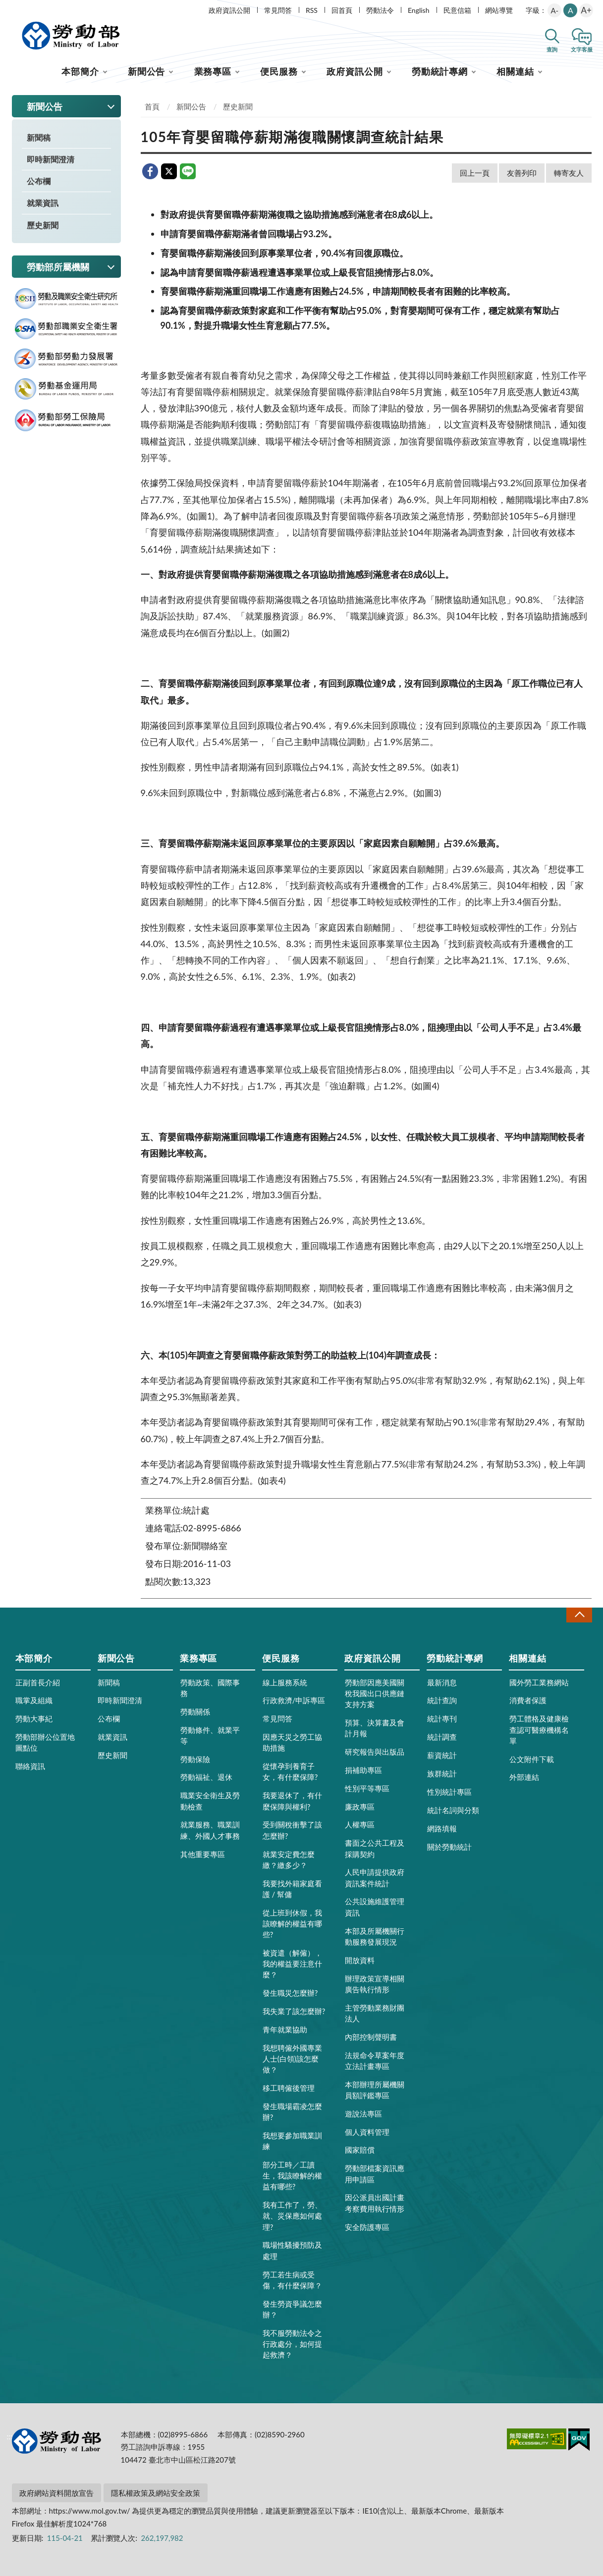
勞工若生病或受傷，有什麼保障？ (292, 2280)
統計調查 (442, 1736)
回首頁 (341, 10)
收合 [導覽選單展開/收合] (579, 1614)
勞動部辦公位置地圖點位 (45, 1742)
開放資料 (360, 1960)
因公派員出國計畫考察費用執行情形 (374, 2203)
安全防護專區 (367, 2226)
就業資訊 (42, 202)
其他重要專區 (202, 1854)
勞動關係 (195, 1711)
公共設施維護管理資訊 (374, 1907)
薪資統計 (442, 1755)
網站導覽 (499, 10)
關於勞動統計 (449, 1846)
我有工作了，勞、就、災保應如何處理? (292, 2215)
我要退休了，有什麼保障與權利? (292, 1801)
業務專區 (213, 71)
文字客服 (582, 49)
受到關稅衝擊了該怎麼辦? (292, 1830)
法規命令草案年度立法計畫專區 (374, 2061)
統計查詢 (442, 1700)
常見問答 (278, 10)
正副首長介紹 (37, 1682)
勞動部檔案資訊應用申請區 (374, 2173)
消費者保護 (528, 1700)
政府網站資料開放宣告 (56, 2492)
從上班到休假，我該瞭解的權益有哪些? (292, 1923)
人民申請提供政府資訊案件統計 (374, 1877)
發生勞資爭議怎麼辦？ (292, 2309)
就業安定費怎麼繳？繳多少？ (289, 1859)
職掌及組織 (34, 1700)
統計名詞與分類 (453, 1810)
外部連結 (524, 1776)
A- (554, 10)
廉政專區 (360, 1806)
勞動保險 (195, 1759)
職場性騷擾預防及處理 (292, 2250)
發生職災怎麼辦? (290, 1992)
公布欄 (39, 181)
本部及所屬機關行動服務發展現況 (374, 1936)
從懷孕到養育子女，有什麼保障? (290, 1771)
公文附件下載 (531, 1759)
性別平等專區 (367, 1788)
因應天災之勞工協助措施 (292, 1742)
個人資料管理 (367, 2131)
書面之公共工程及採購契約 (374, 1848)
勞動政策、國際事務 (210, 1688)
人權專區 (360, 1824)
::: (10, 8)
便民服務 (279, 71)
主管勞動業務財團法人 (374, 2013)
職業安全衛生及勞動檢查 (210, 1801)
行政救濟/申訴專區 (294, 1700)
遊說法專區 (363, 2113)
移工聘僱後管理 (289, 2087)
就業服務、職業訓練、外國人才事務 (210, 1830)
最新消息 (442, 1682)
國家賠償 (360, 2149)
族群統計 (442, 1773)
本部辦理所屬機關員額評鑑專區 (374, 2090)
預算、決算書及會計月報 (374, 1728)
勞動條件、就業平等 (210, 1735)
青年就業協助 (285, 2029)
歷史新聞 (42, 225)
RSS (312, 10)
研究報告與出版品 (374, 1751)
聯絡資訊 (30, 1766)
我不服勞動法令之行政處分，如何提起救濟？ (292, 2343)
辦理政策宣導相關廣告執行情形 (374, 1984)
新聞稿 (39, 137)
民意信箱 (457, 10)
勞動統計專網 (440, 71)
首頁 (152, 106)
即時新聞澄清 (50, 159)
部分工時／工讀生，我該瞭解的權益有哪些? (292, 2175)
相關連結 (515, 71)
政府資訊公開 (229, 10)
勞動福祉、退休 (206, 1776)
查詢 (552, 49)
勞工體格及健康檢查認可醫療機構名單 (539, 1729)
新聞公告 (146, 71)
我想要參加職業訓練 (292, 2141)
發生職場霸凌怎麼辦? (292, 2111)
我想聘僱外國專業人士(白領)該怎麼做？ (292, 2058)
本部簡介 (80, 71)
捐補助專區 (363, 1770)
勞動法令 (380, 10)
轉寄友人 (569, 172)
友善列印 (522, 172)
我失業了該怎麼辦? (294, 2011)
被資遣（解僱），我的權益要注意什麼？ (292, 1963)
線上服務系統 (285, 1682)
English (419, 10)
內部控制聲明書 (371, 2036)
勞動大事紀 (34, 1718)
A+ (586, 10)
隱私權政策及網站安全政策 (155, 2492)
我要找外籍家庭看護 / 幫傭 (292, 1889)
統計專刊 (442, 1718)
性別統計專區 (449, 1791)
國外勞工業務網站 (539, 1682)
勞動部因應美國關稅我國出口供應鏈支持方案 (374, 1693)
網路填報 (442, 1828)
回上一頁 (475, 172)
